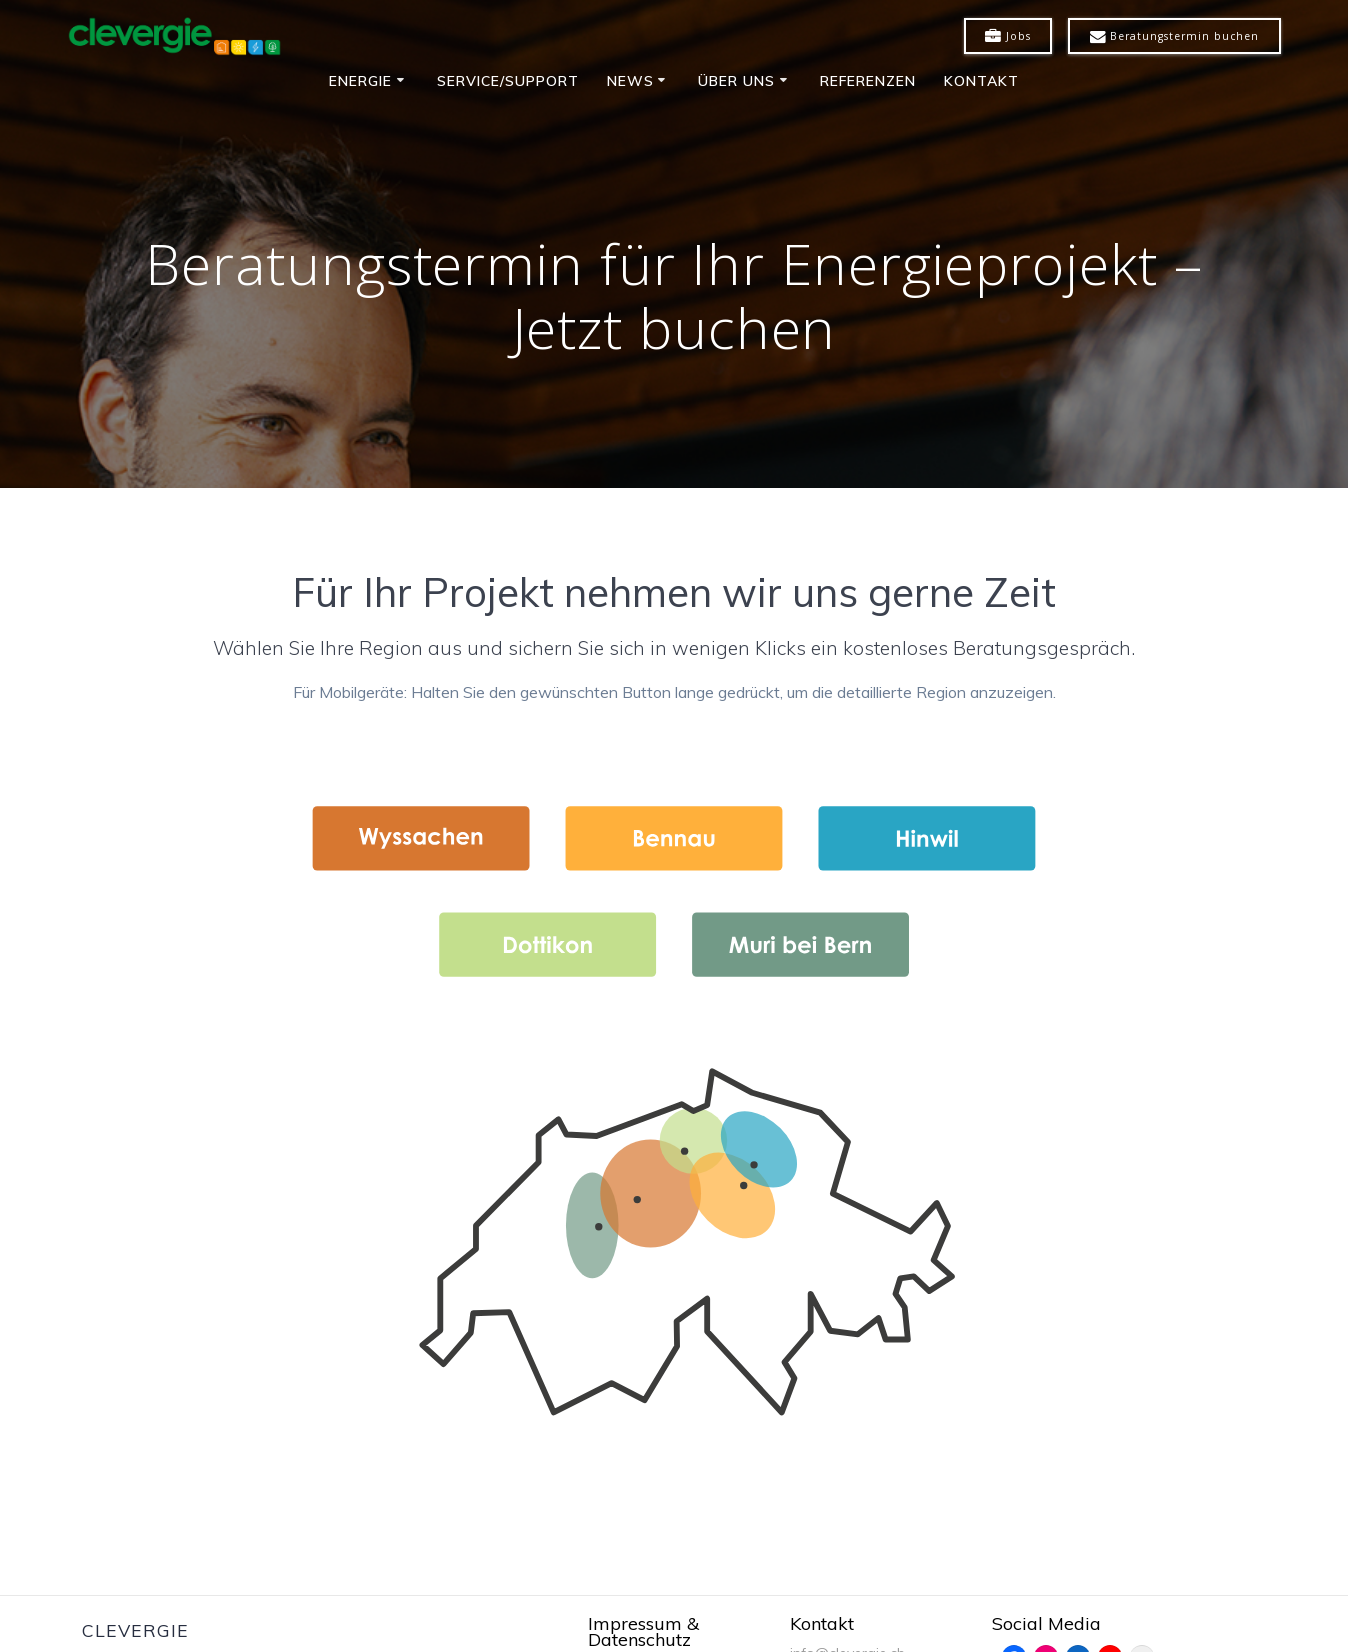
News (630, 81)
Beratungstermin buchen (1175, 37)
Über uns (736, 81)
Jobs (1008, 37)
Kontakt (981, 81)
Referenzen (868, 81)
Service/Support (508, 81)
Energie (360, 81)
